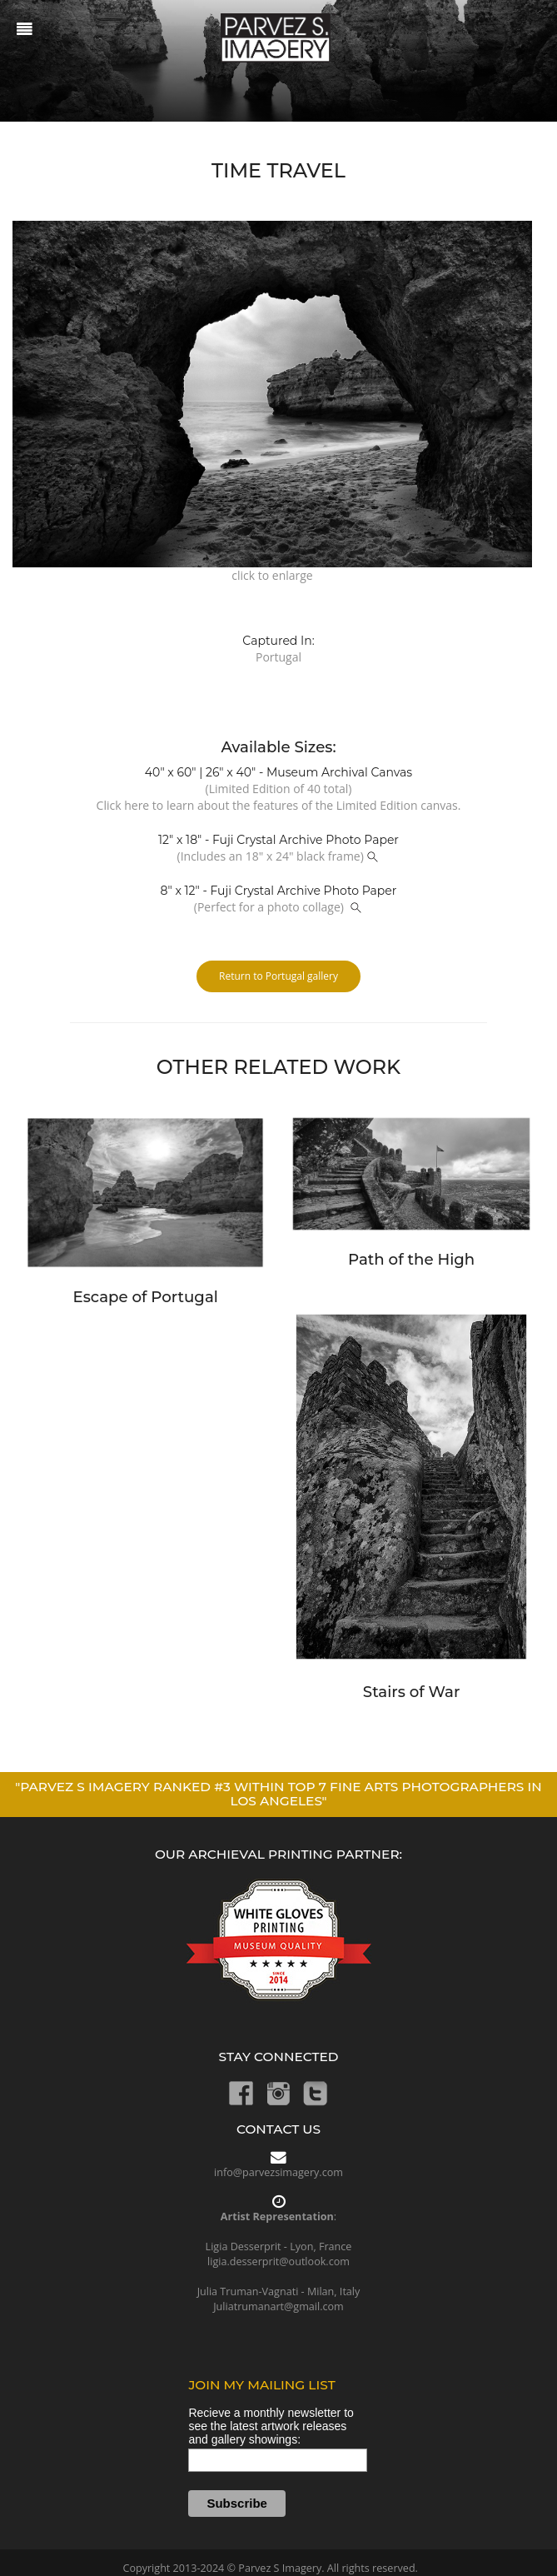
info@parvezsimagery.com (278, 2172)
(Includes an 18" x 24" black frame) (278, 856)
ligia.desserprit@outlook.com (278, 2261)
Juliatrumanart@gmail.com (278, 2306)
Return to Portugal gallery (278, 976)
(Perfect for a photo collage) (278, 907)
